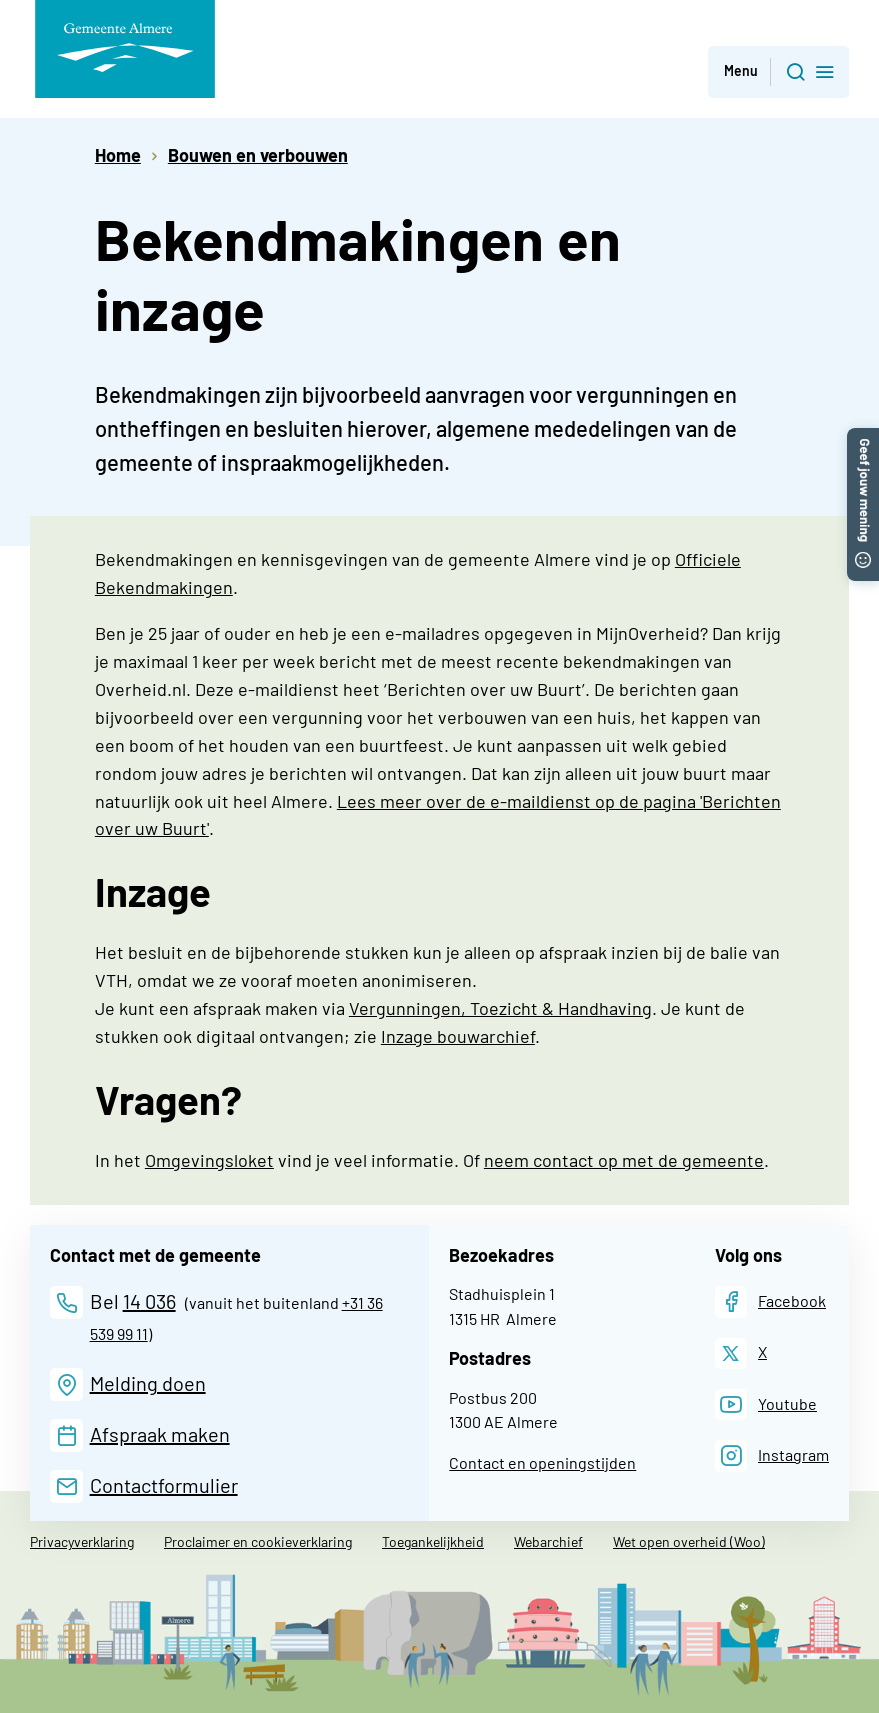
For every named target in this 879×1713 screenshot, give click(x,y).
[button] (863, 438)
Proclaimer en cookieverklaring (258, 1541)
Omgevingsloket (209, 1160)
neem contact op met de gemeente (624, 1160)
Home (118, 155)
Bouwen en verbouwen (258, 155)
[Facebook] (770, 1301)
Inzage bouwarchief (458, 1036)
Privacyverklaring (82, 1541)
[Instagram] (772, 1455)
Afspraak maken (160, 1434)
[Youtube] (766, 1404)
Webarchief (548, 1541)
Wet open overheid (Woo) (689, 1541)
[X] (741, 1353)
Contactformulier (164, 1485)
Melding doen (148, 1383)
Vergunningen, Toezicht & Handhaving (500, 1008)
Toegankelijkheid (433, 1541)
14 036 (149, 1301)
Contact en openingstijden (542, 1462)
